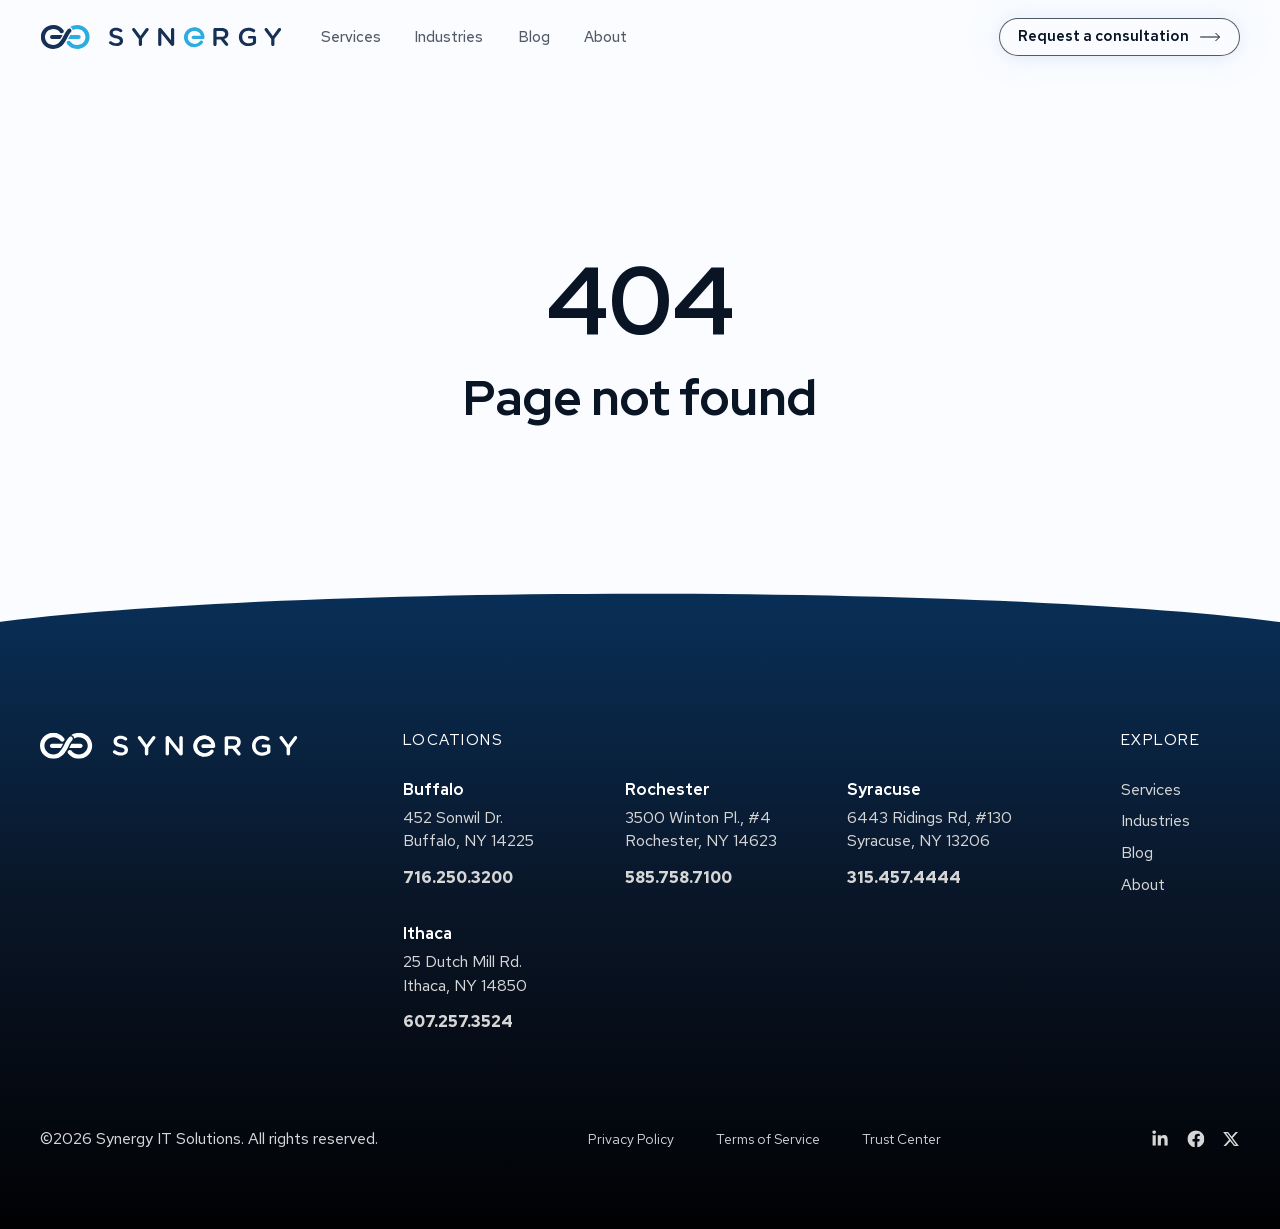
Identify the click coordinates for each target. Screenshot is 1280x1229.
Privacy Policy (631, 1139)
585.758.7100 (678, 877)
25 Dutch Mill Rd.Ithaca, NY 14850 (465, 973)
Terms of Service (768, 1139)
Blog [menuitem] (534, 37)
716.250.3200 (458, 877)
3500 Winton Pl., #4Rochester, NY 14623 (701, 829)
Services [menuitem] (351, 37)
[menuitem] (1119, 37)
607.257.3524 (458, 1021)
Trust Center (901, 1139)
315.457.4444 (904, 877)
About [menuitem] (605, 37)
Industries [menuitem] (449, 37)
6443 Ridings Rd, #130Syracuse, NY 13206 (929, 829)
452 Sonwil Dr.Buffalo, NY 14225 (468, 829)
